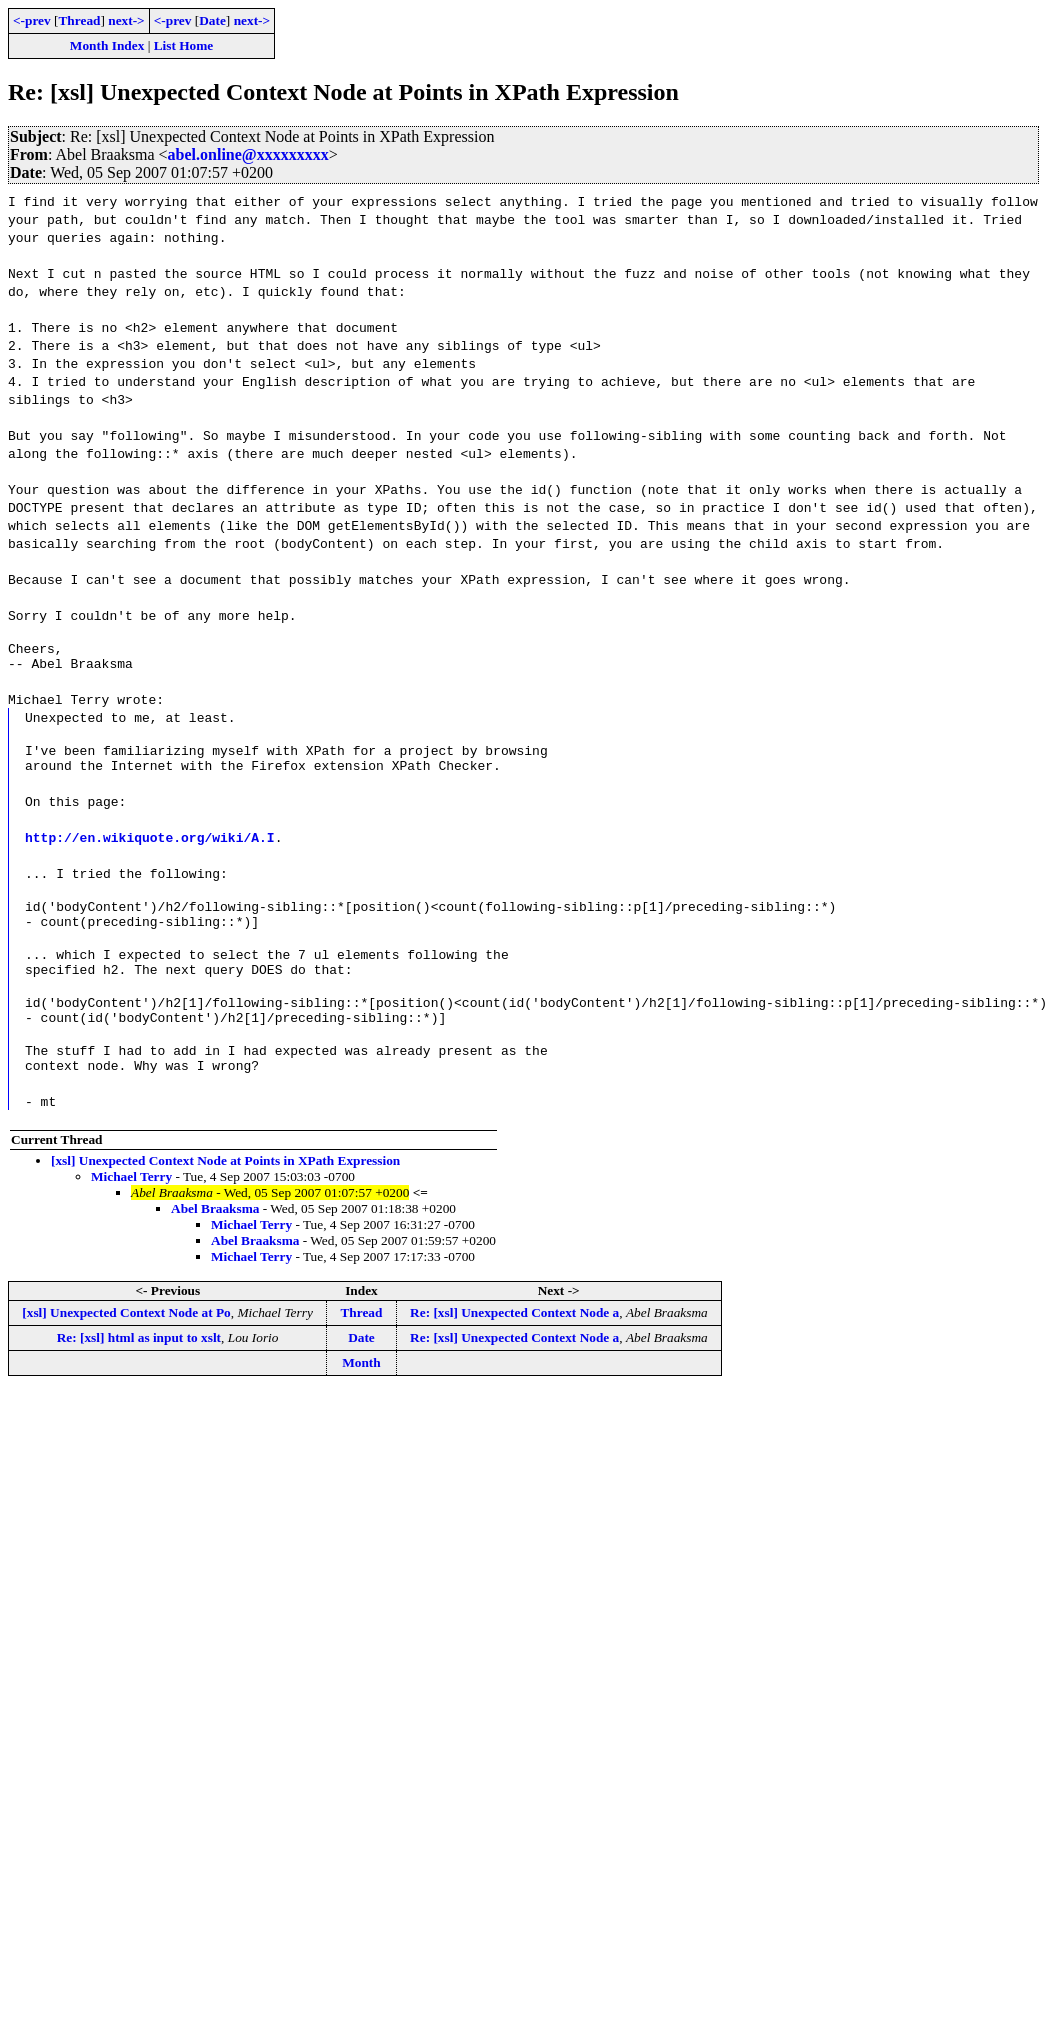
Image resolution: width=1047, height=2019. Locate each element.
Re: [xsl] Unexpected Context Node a (514, 1348)
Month (361, 1398)
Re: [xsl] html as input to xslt (139, 1373)
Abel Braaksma (215, 1244)
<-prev (32, 20)
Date (212, 20)
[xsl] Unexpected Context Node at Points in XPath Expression (225, 1196)
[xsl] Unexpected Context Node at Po (126, 1348)
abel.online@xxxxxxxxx (248, 154)
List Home (184, 45)
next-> (126, 20)
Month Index (107, 45)
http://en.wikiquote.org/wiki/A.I (150, 849)
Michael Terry (131, 1212)
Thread (79, 20)
